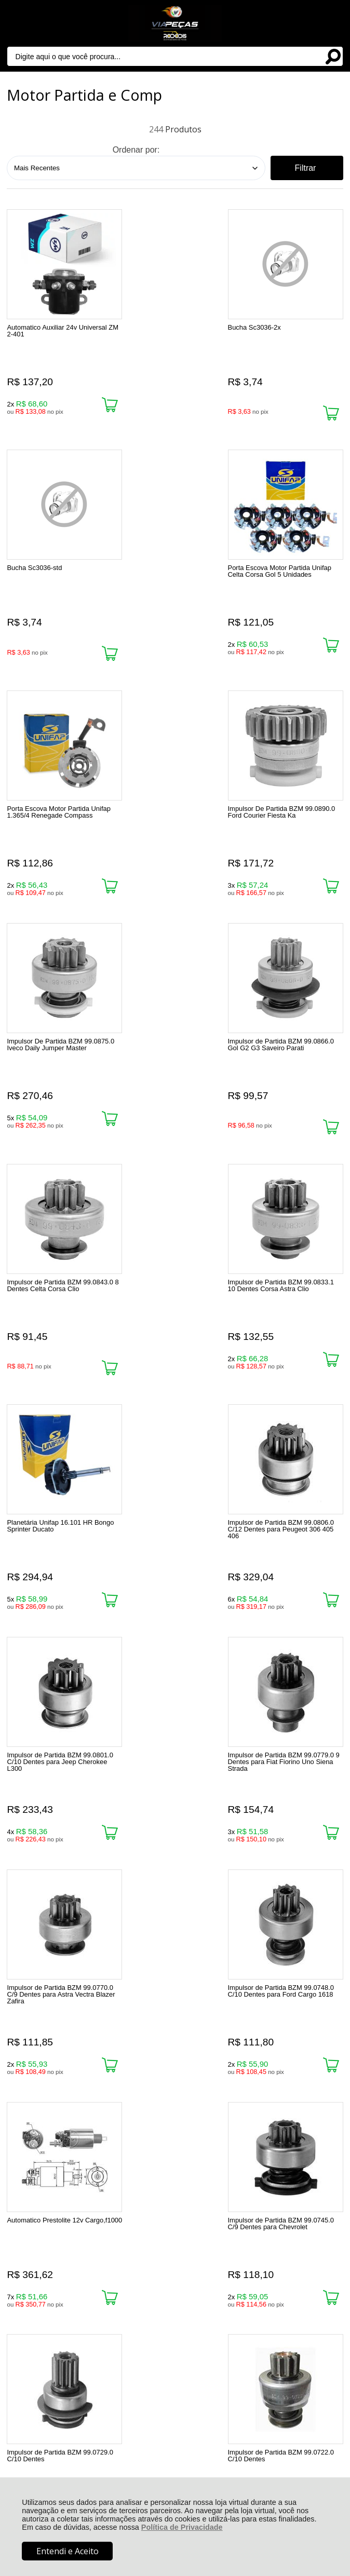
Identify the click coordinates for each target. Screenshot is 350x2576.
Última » (283, 1961)
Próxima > (227, 1961)
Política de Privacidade (182, 2527)
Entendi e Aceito (67, 2551)
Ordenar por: (136, 149)
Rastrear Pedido (67, 2195)
